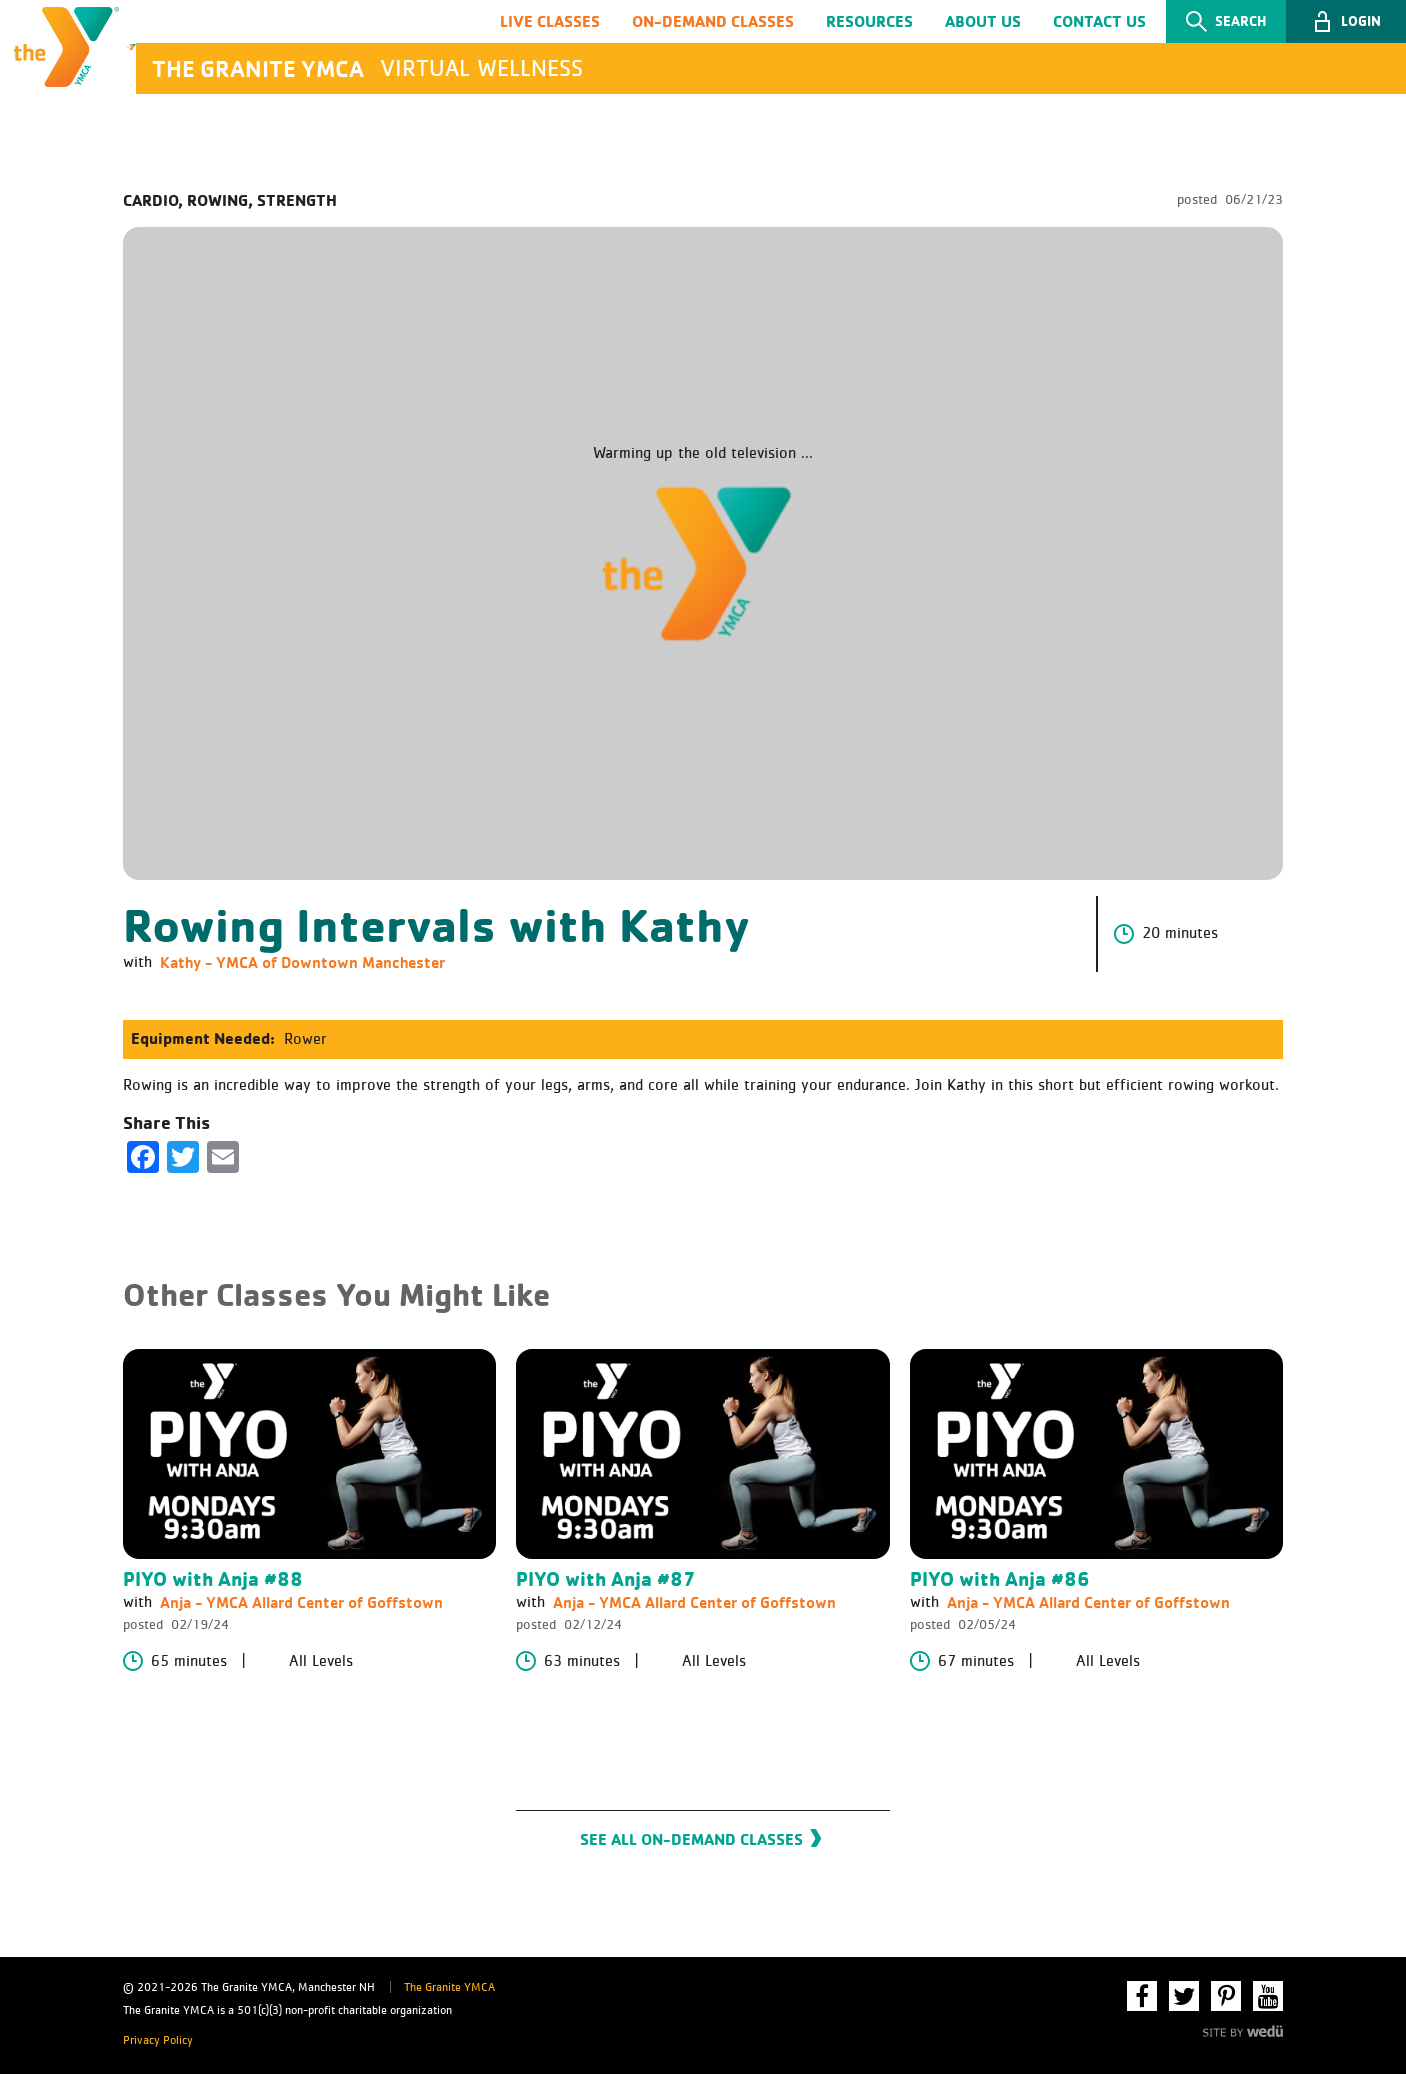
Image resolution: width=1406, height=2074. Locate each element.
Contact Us (1099, 23)
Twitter (1184, 1996)
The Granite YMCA (449, 1988)
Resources (869, 23)
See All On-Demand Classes (691, 1849)
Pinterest (1226, 1996)
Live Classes (550, 23)
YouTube (1268, 1996)
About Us (983, 23)
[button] (1346, 24)
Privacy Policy (158, 2041)
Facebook (1142, 1996)
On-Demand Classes (713, 23)
